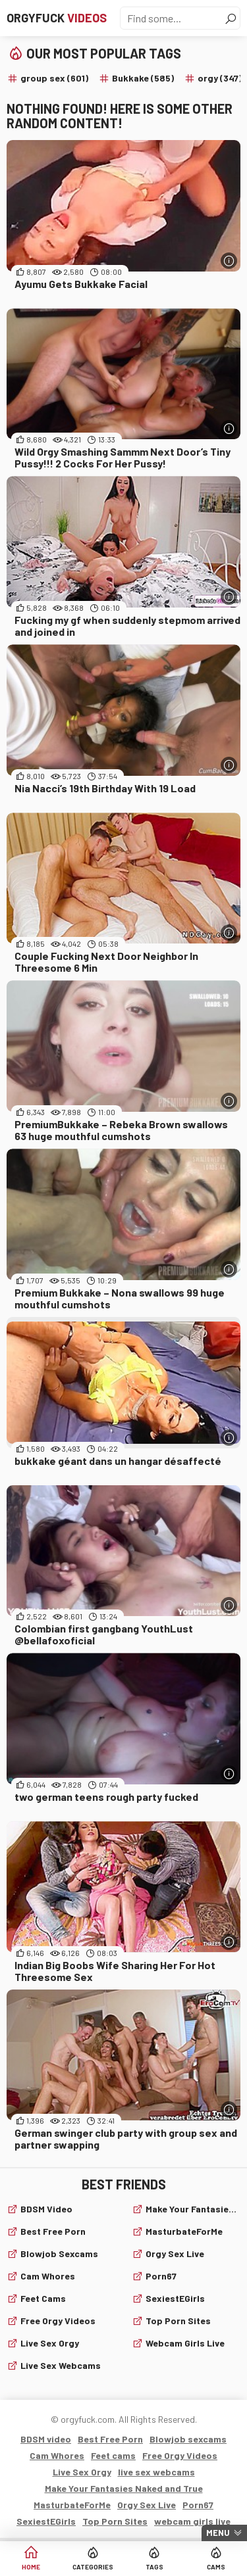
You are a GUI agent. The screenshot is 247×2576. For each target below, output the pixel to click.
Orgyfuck (57, 18)
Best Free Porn (53, 2231)
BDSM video (46, 2208)
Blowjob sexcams (59, 2253)
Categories (92, 2567)
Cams (216, 2567)
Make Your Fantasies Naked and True (193, 2208)
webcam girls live (185, 2343)
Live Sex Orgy (49, 2343)
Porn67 (161, 2275)
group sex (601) (54, 77)
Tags (154, 2567)
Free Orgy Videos (58, 2320)
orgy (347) (220, 77)
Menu (218, 2532)
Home (31, 2567)
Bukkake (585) (143, 77)
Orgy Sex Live (175, 2253)
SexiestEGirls (175, 2298)
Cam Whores (47, 2275)
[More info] (229, 260)
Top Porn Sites (178, 2320)
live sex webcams (60, 2365)
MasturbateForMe (184, 2231)
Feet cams (43, 2298)
